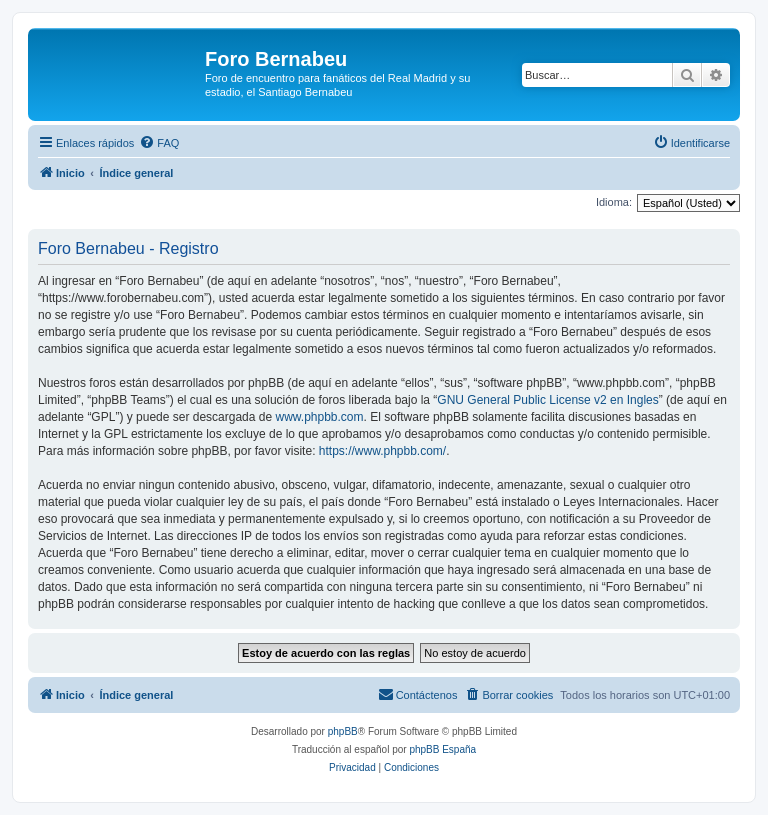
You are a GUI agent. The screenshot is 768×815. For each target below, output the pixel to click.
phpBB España (442, 749)
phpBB (343, 731)
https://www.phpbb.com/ (382, 451)
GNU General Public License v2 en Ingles (547, 400)
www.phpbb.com (319, 417)
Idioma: (614, 202)
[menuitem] (159, 143)
